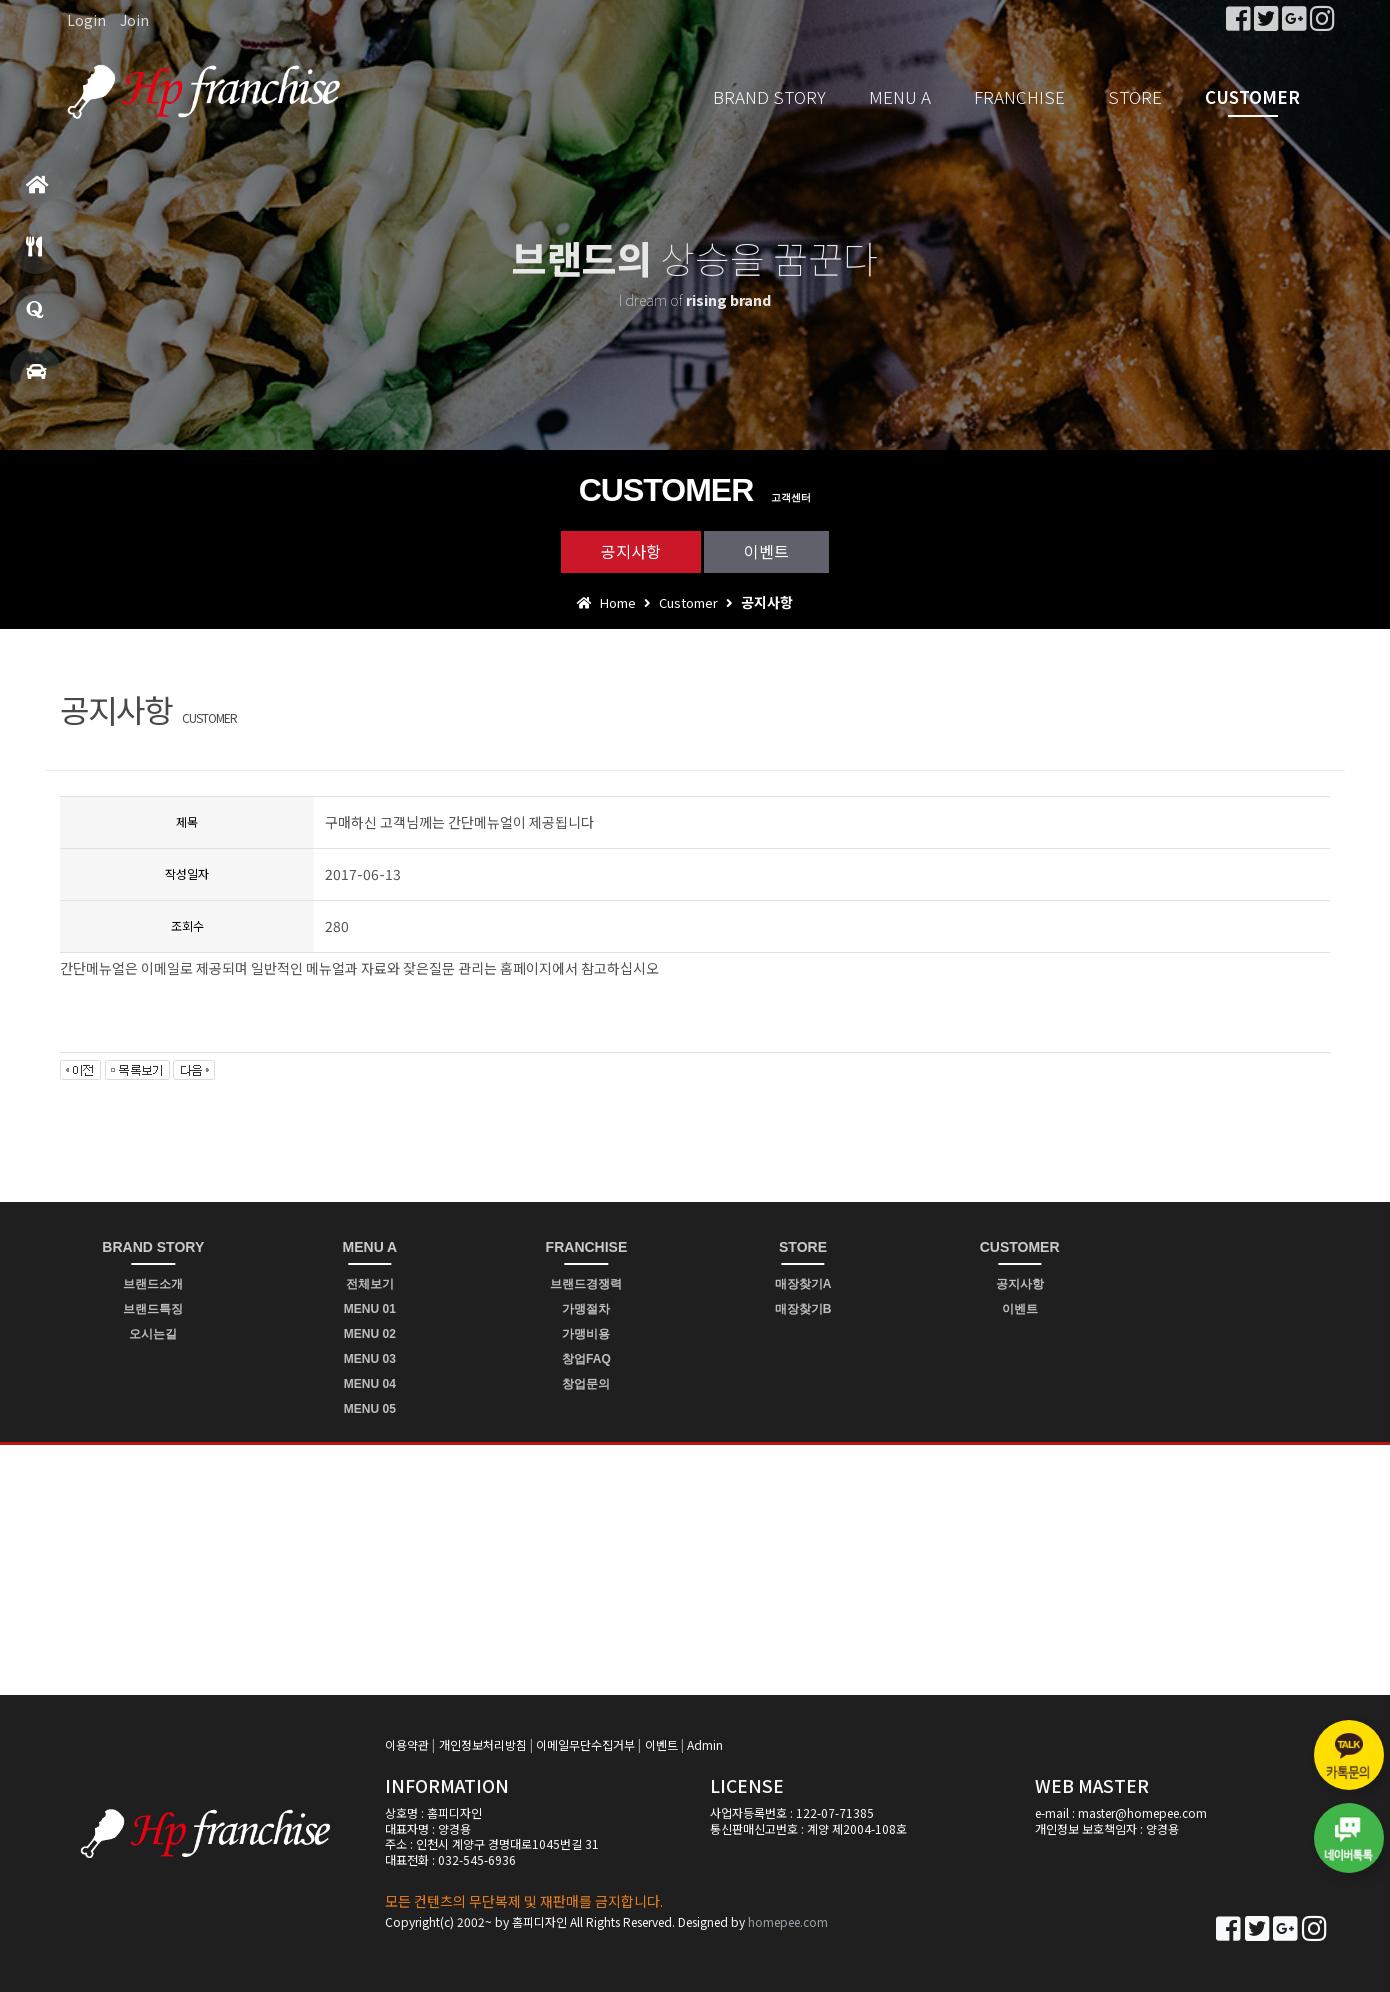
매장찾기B (803, 1309)
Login (86, 20)
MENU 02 (370, 1334)
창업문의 (35, 318)
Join (134, 20)
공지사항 (631, 551)
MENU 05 (370, 1409)
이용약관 (407, 1744)
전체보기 (370, 1284)
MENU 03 (370, 1359)
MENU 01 (370, 1309)
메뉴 (34, 255)
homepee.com (788, 1921)
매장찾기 (36, 380)
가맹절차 (586, 1309)
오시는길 (153, 1334)
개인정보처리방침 (483, 1744)
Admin (705, 1744)
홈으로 (37, 193)
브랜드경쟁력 (586, 1284)
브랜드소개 (153, 1284)
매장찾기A (803, 1284)
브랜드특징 (153, 1309)
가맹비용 (586, 1334)
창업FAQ (586, 1359)
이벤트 (766, 551)
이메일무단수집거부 (585, 1744)
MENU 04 (370, 1384)
